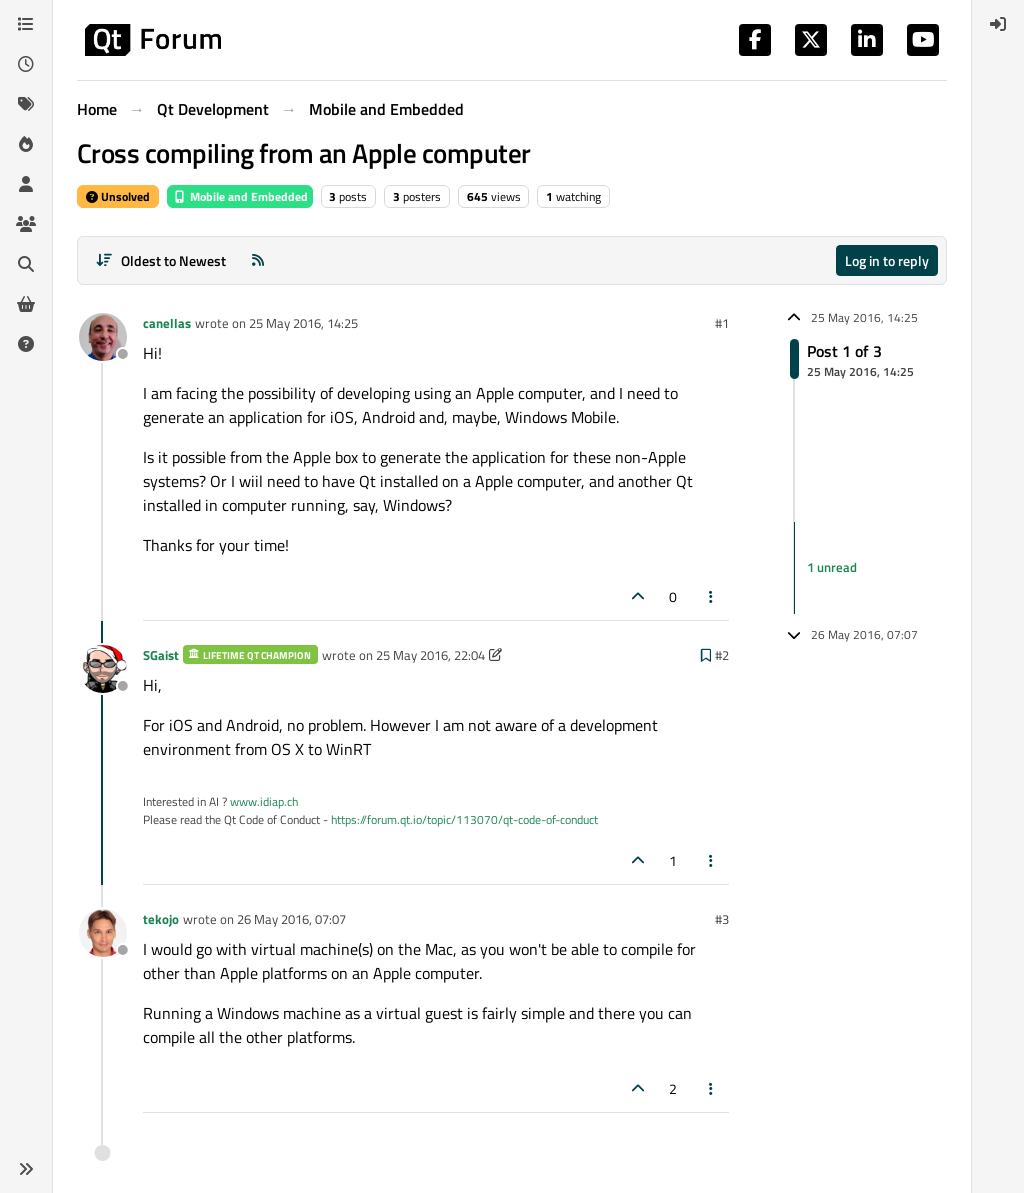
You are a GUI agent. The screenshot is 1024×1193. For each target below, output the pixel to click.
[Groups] (26, 224)
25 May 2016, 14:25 (303, 323)
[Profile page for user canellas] (103, 337)
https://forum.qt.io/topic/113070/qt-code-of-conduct (464, 819)
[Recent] (26, 64)
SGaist (161, 655)
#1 (722, 323)
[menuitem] (998, 24)
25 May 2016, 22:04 (430, 655)
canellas (167, 323)
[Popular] (26, 144)
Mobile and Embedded (240, 196)
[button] (26, 1169)
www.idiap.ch (264, 801)
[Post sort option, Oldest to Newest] (160, 260)
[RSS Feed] (258, 260)
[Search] (26, 264)
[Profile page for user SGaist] (103, 669)
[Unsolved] (26, 344)
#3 (722, 919)
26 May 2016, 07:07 (291, 919)
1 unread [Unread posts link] (832, 567)
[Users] (26, 184)
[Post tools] (712, 596)
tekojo (161, 919)
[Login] (998, 24)
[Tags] (26, 104)
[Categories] (26, 24)
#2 (722, 655)
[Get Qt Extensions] (26, 304)
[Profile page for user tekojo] (103, 933)
